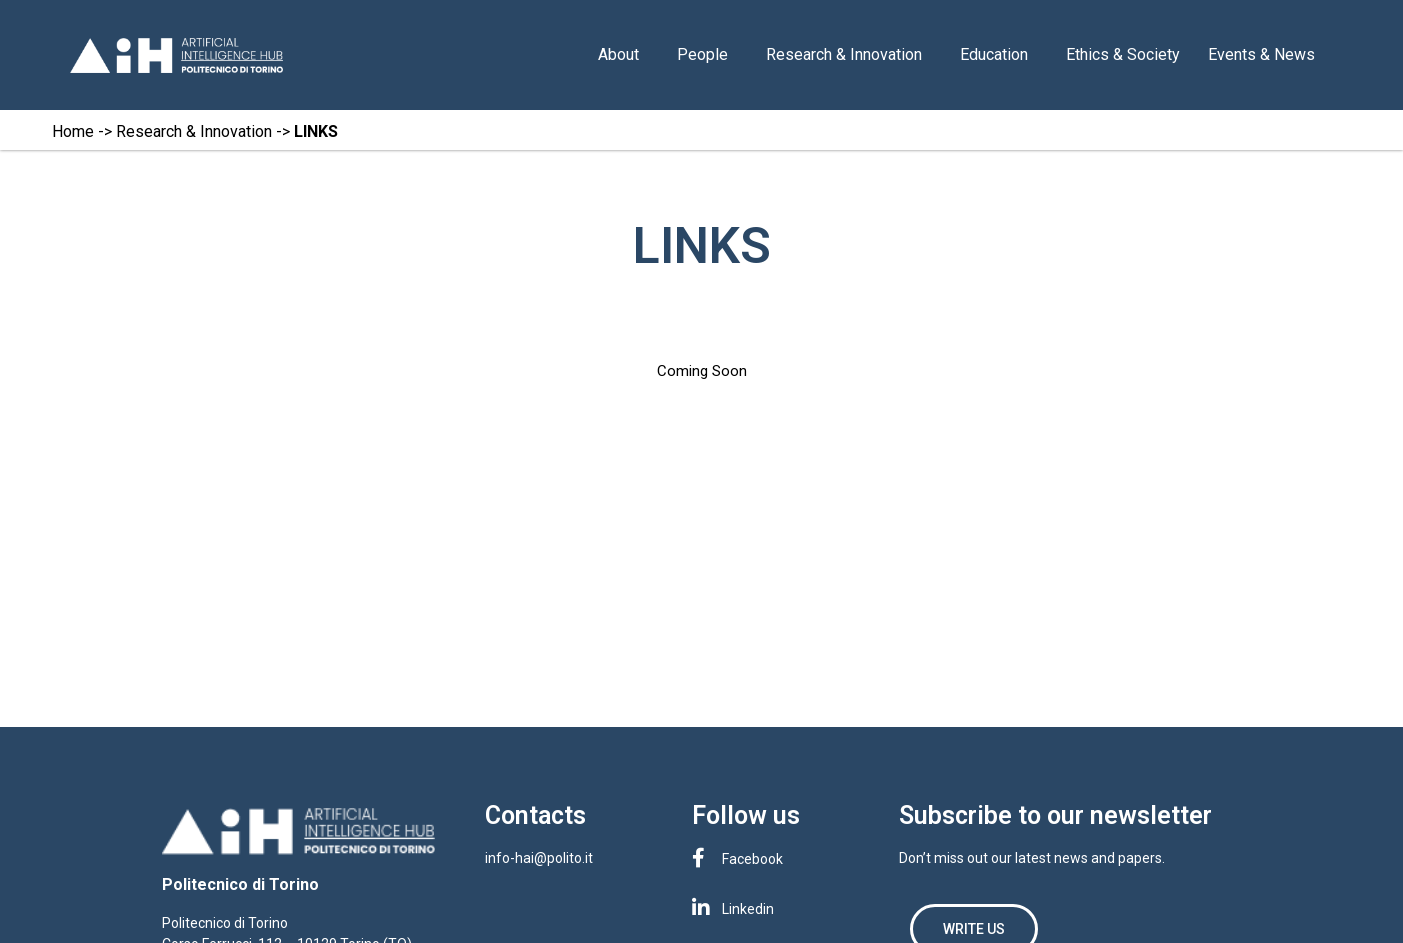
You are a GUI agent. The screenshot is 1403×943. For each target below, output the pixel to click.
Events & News (1266, 55)
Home (73, 131)
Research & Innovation (849, 55)
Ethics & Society (1123, 54)
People (707, 55)
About (623, 55)
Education (999, 55)
